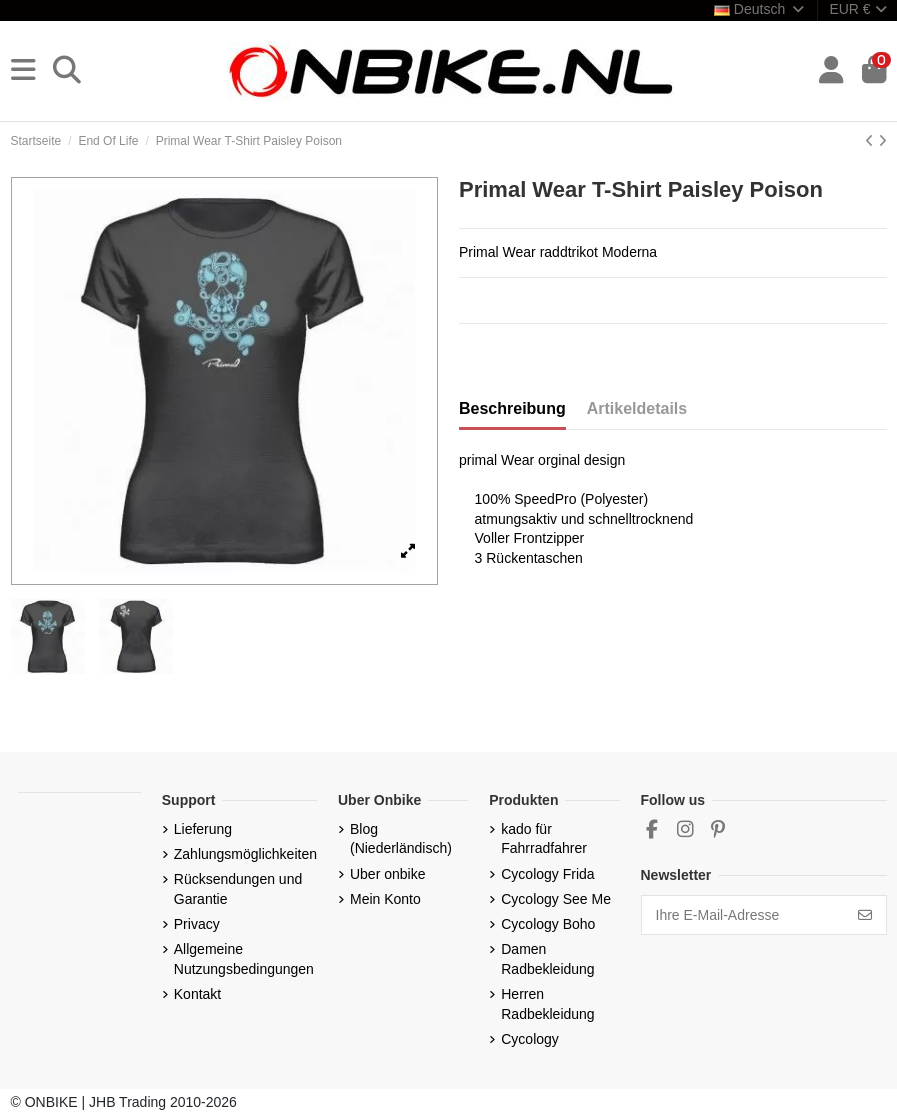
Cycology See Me (556, 899)
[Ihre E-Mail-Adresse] (743, 915)
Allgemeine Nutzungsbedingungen (244, 959)
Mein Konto (385, 899)
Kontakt (197, 994)
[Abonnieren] (865, 915)
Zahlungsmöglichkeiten (245, 854)
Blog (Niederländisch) (401, 839)
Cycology (530, 1039)
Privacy (197, 924)
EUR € (857, 9)
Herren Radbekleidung (547, 1004)
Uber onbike (388, 874)
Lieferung (203, 829)
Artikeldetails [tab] (637, 408)
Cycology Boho (548, 924)
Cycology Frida (547, 874)
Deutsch (760, 9)
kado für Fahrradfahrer (544, 839)
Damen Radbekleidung (547, 959)
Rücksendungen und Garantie (238, 889)
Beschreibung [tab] (512, 408)
